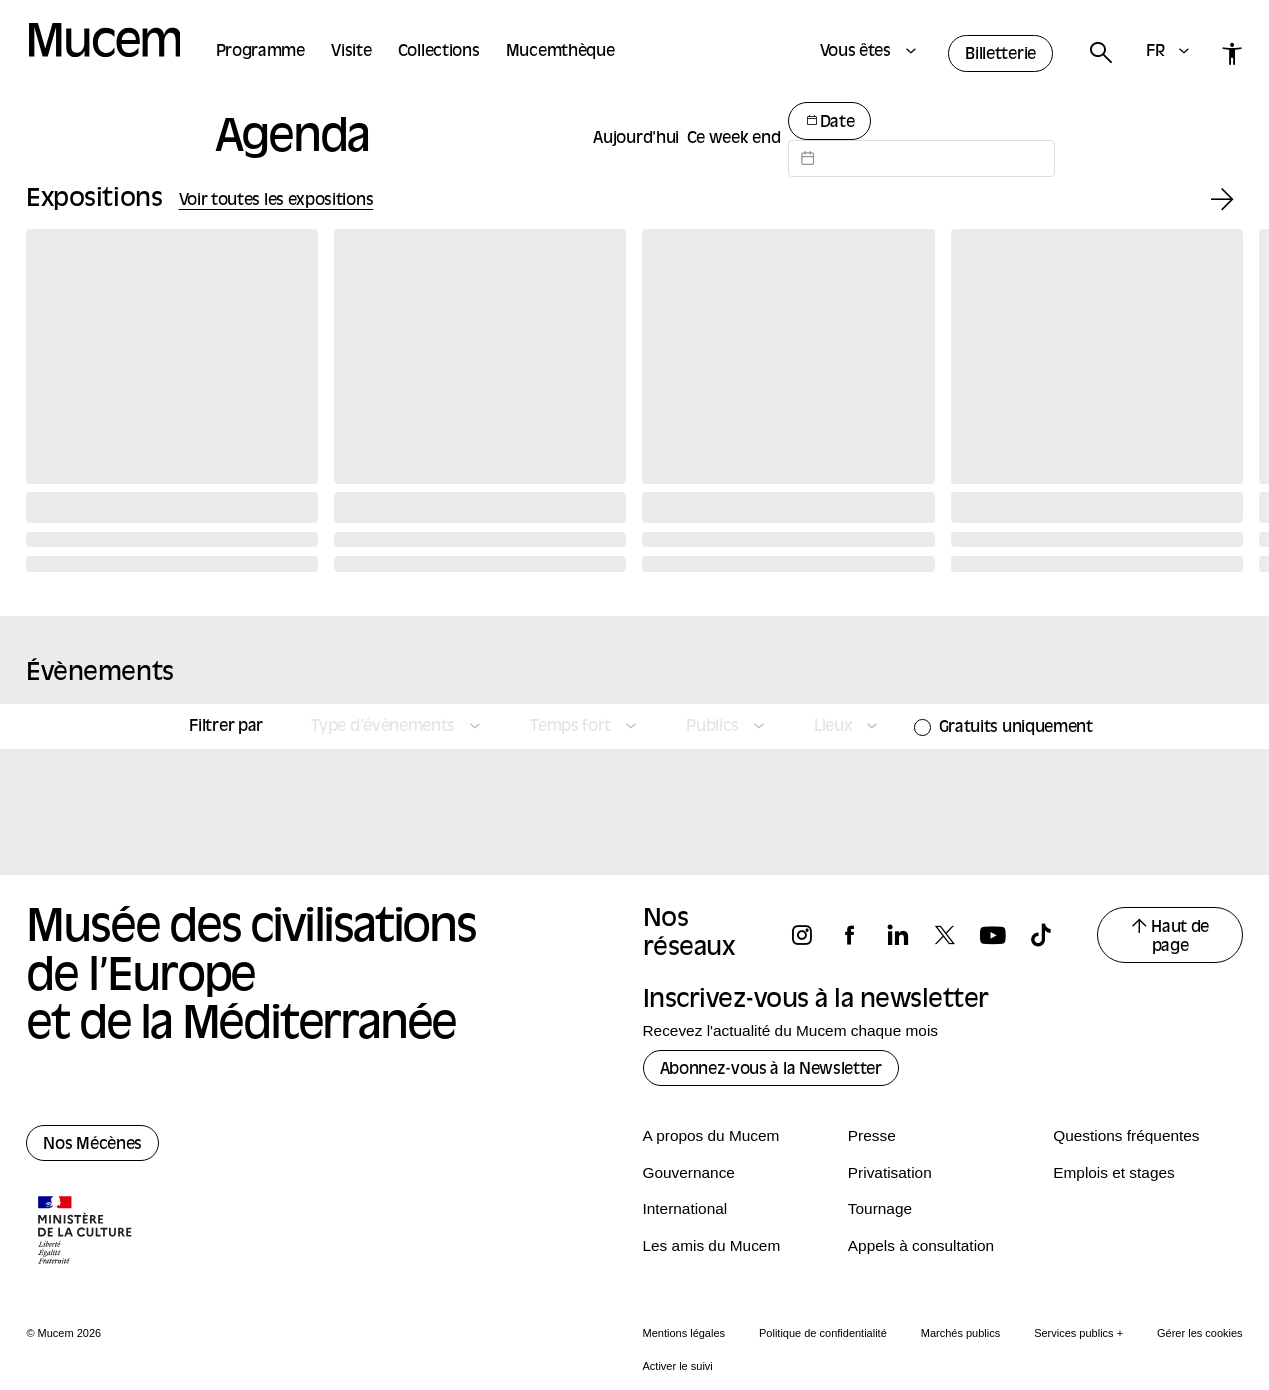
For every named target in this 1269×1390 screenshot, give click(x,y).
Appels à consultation (921, 1245)
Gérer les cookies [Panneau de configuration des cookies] (1200, 1333)
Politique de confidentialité (823, 1333)
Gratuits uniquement (1016, 728)
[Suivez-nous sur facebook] (859, 935)
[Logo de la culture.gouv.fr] (86, 1232)
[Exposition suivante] (1222, 200)
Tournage (880, 1208)
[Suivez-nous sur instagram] (811, 935)
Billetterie (1000, 55)
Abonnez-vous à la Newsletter (771, 1070)
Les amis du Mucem (712, 1245)
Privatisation (890, 1172)
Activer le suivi (678, 1366)
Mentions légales (684, 1333)
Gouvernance (689, 1172)
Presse (872, 1135)
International (685, 1208)
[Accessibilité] (1232, 53)
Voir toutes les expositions (276, 201)
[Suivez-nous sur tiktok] (1050, 935)
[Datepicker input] (921, 158)
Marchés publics (960, 1333)
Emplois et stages (1113, 1172)
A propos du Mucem (711, 1135)
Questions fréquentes (1126, 1135)
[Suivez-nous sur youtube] (1002, 935)
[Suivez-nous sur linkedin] (907, 935)
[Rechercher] (1100, 53)
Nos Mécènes (92, 1145)
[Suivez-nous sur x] (954, 935)
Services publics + (1078, 1333)
